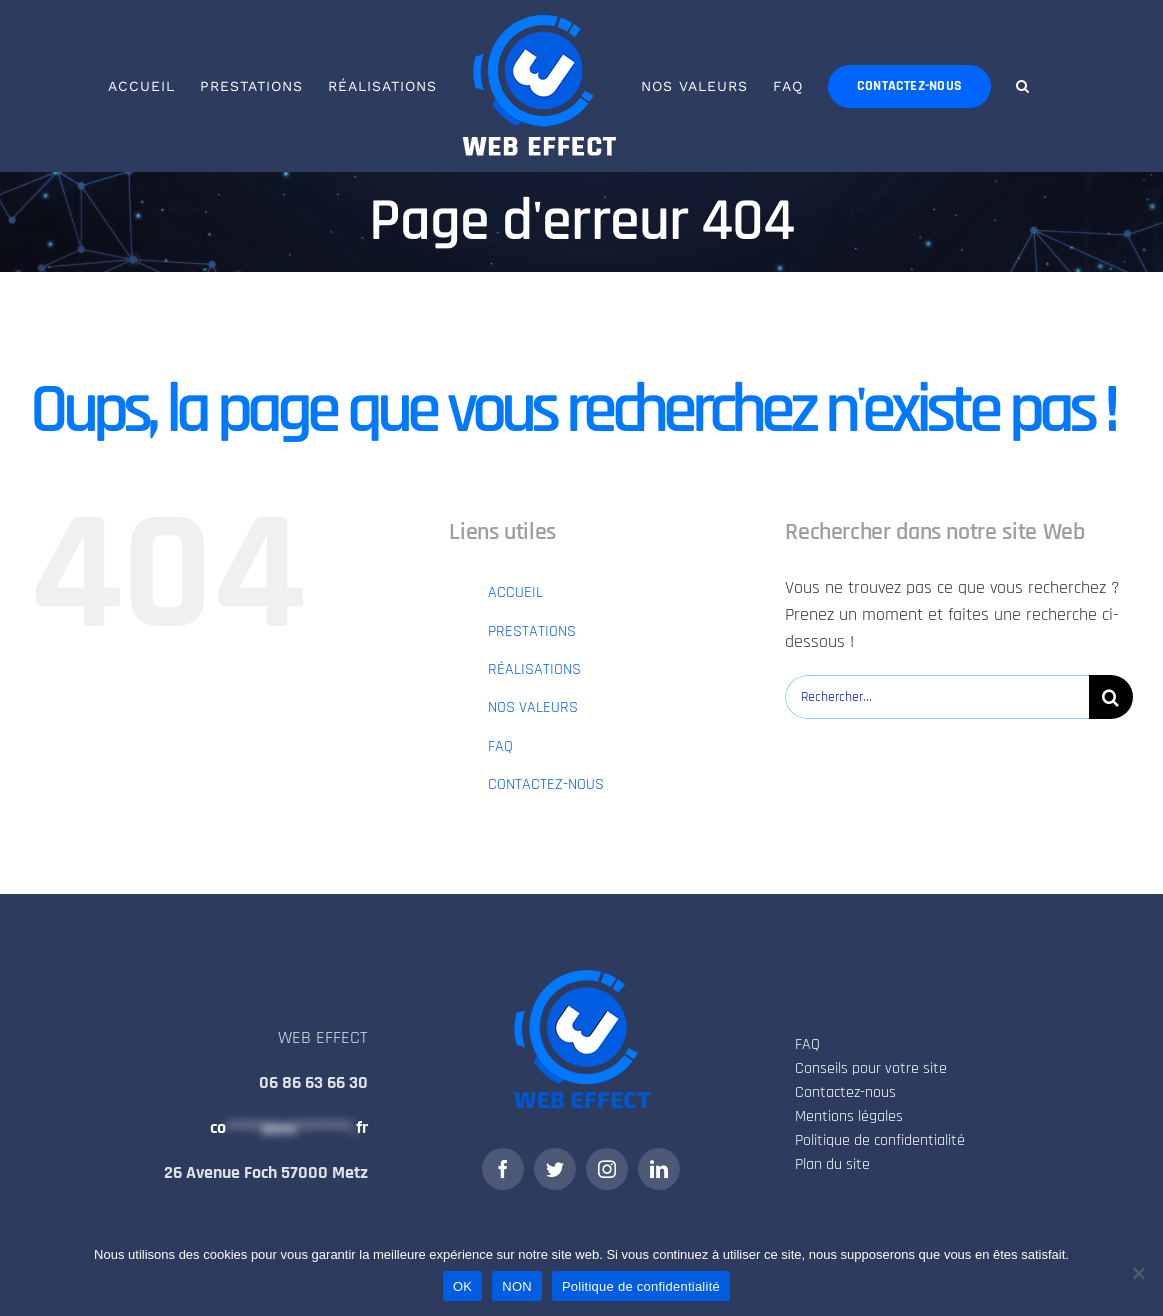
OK (462, 1286)
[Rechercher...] (937, 697)
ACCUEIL (515, 592)
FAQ (500, 746)
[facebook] (503, 1169)
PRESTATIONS (532, 631)
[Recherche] (1111, 697)
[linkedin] (659, 1169)
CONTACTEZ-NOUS (546, 784)
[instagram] (607, 1169)
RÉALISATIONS (534, 669)
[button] (1023, 86)
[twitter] (555, 1169)
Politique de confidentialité (641, 1286)
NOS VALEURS (533, 707)
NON (517, 1286)
